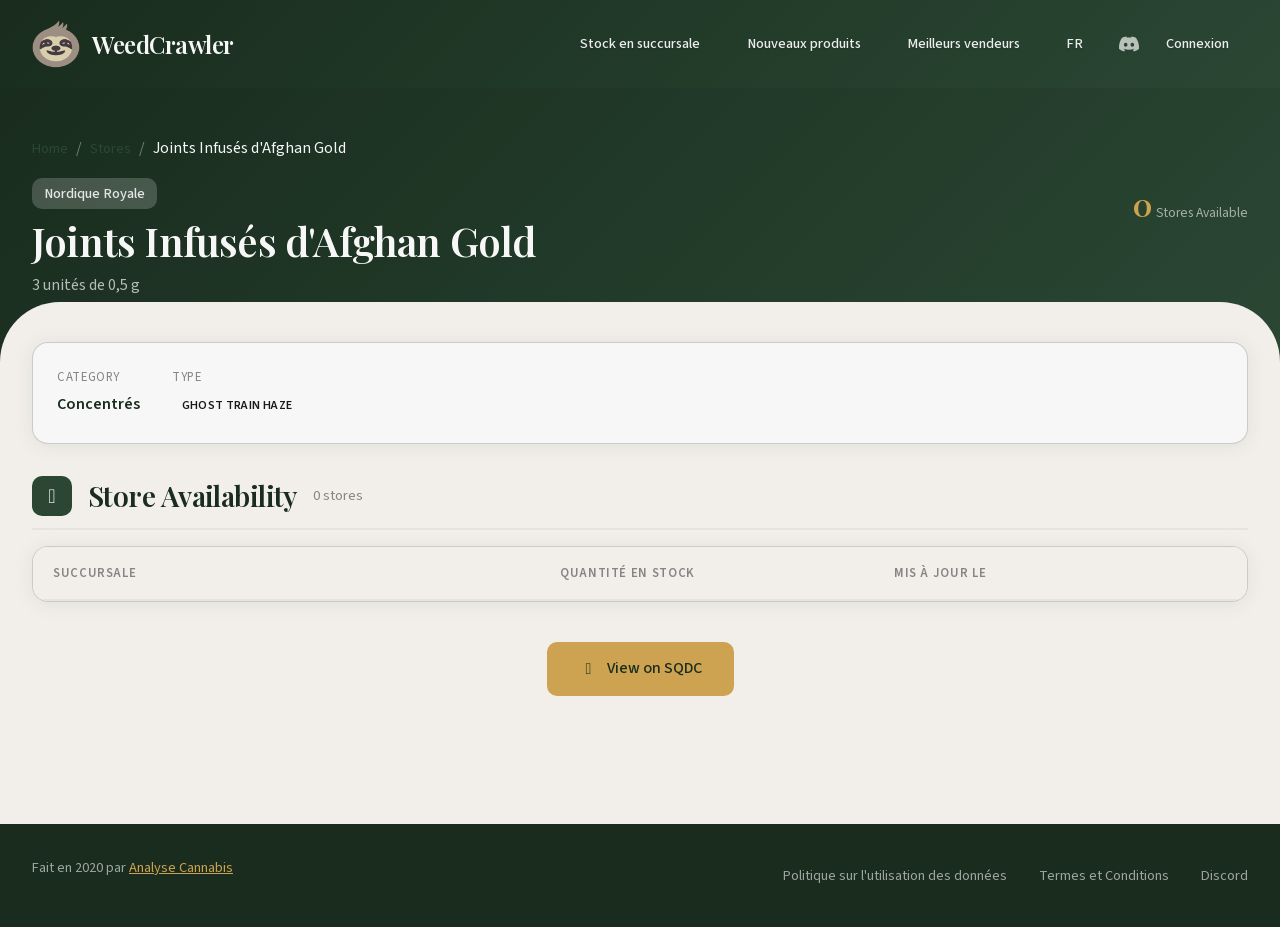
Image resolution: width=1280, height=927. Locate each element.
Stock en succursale (640, 43)
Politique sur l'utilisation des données (895, 875)
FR (1074, 43)
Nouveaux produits (804, 43)
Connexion (1197, 43)
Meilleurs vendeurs (963, 43)
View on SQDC (640, 668)
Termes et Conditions (1104, 875)
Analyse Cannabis (181, 867)
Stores (110, 148)
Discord (1224, 875)
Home (50, 148)
